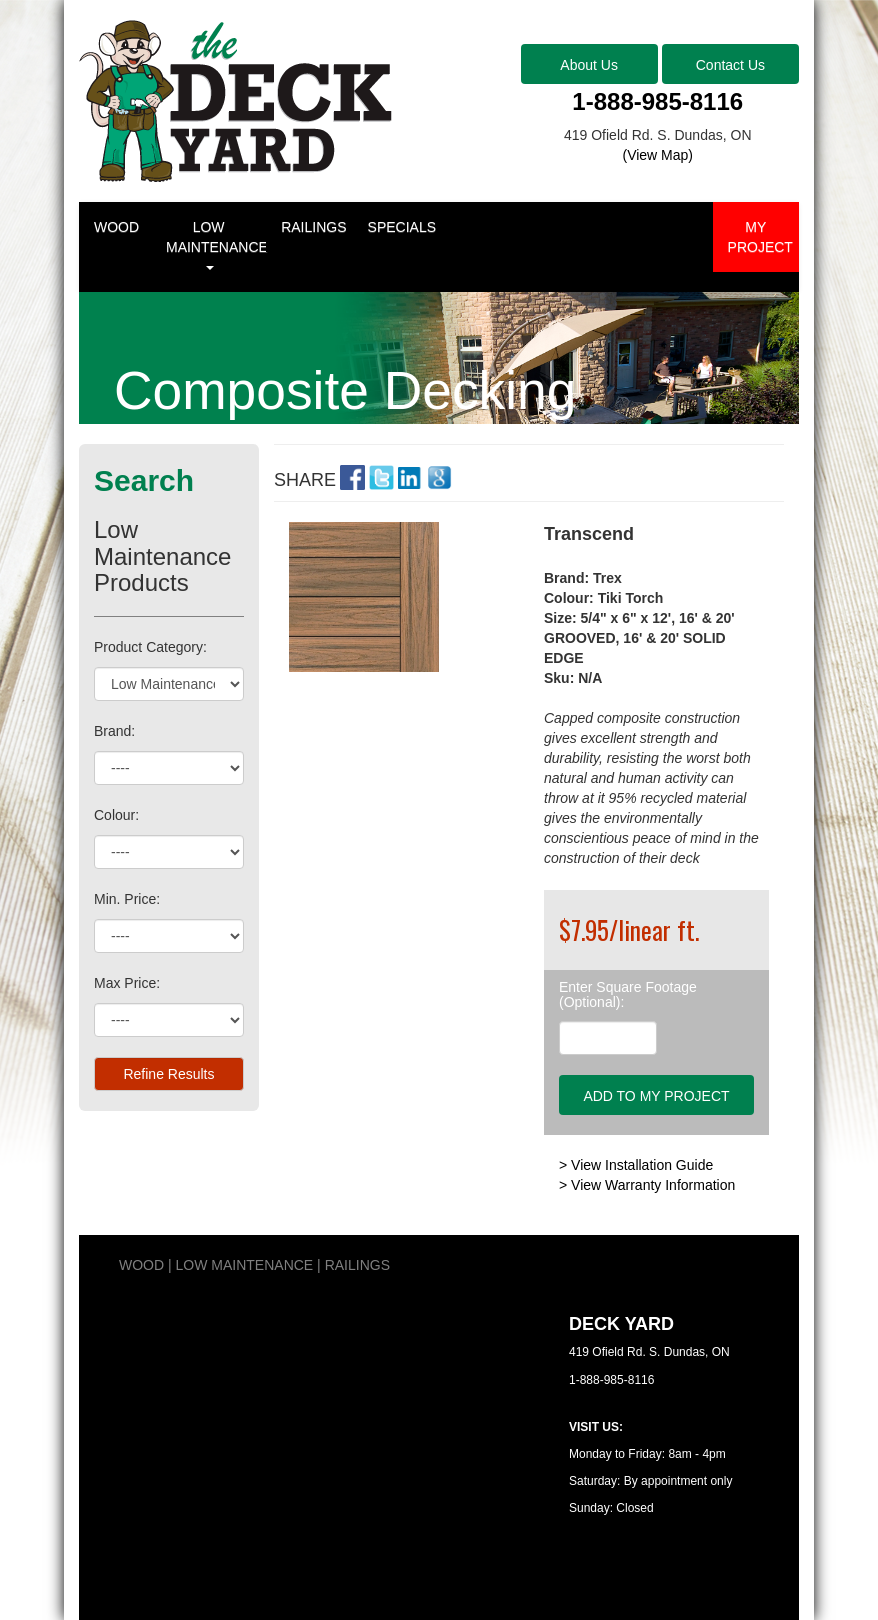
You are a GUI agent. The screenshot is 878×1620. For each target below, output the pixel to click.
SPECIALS (402, 227)
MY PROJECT (760, 237)
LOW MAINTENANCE (216, 244)
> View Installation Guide (636, 1165)
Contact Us (730, 65)
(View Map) (657, 155)
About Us (589, 65)
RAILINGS (313, 227)
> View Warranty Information (647, 1185)
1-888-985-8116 (657, 101)
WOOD (116, 227)
